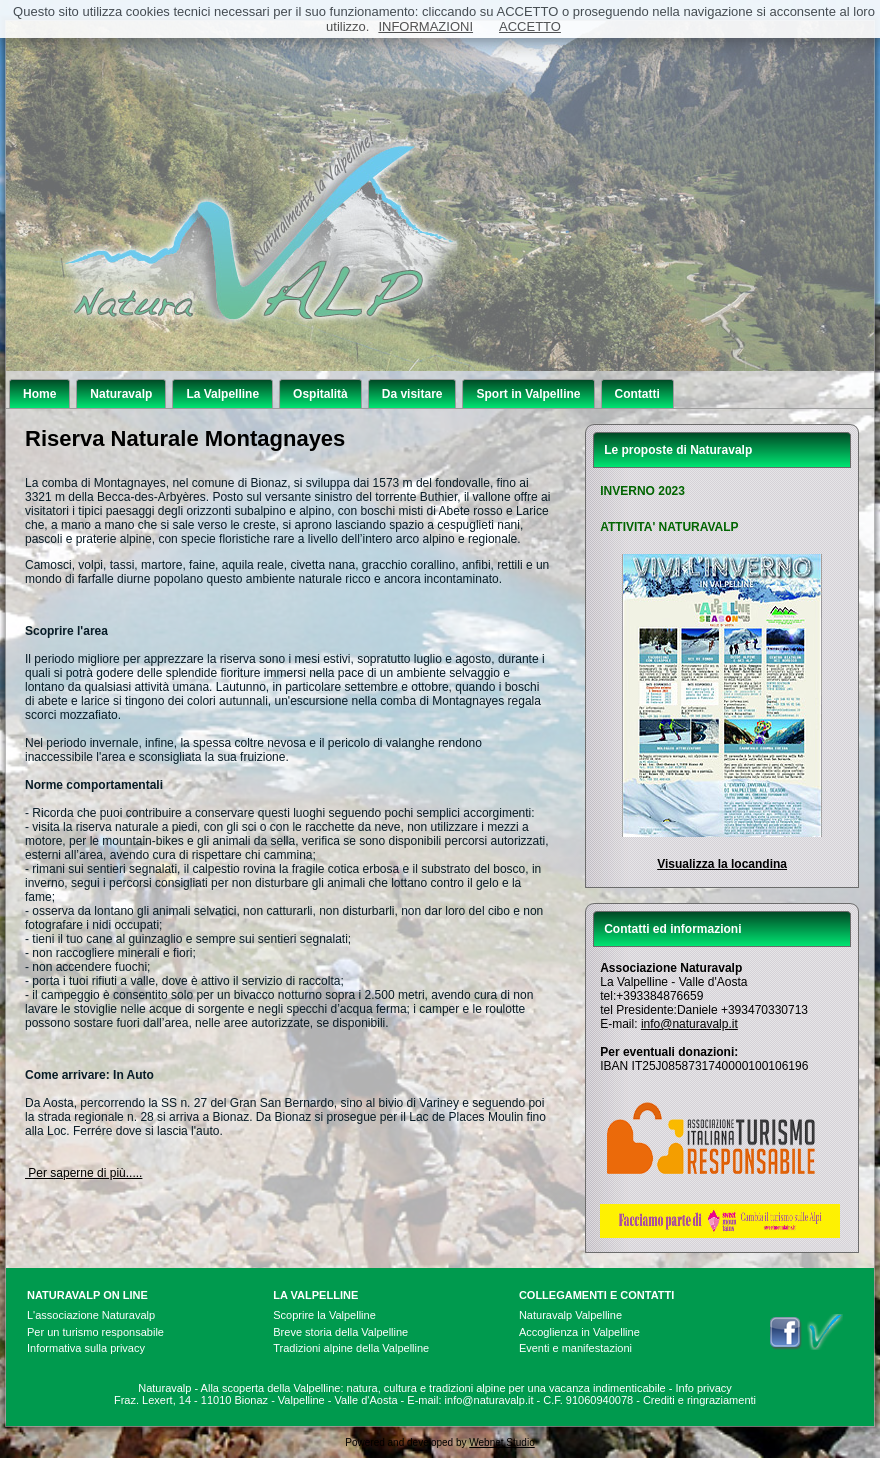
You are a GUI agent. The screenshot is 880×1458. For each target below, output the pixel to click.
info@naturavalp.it (689, 1024)
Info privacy (704, 1388)
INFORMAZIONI (425, 26)
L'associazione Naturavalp (91, 1315)
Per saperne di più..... (83, 1173)
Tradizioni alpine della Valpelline (351, 1348)
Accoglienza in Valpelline (579, 1332)
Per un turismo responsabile (95, 1332)
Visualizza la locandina (722, 864)
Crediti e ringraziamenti (699, 1400)
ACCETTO (530, 26)
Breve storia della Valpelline (340, 1332)
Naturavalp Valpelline (570, 1315)
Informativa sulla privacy (86, 1348)
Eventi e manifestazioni (575, 1348)
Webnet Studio (501, 1442)
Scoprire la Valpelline (324, 1315)
